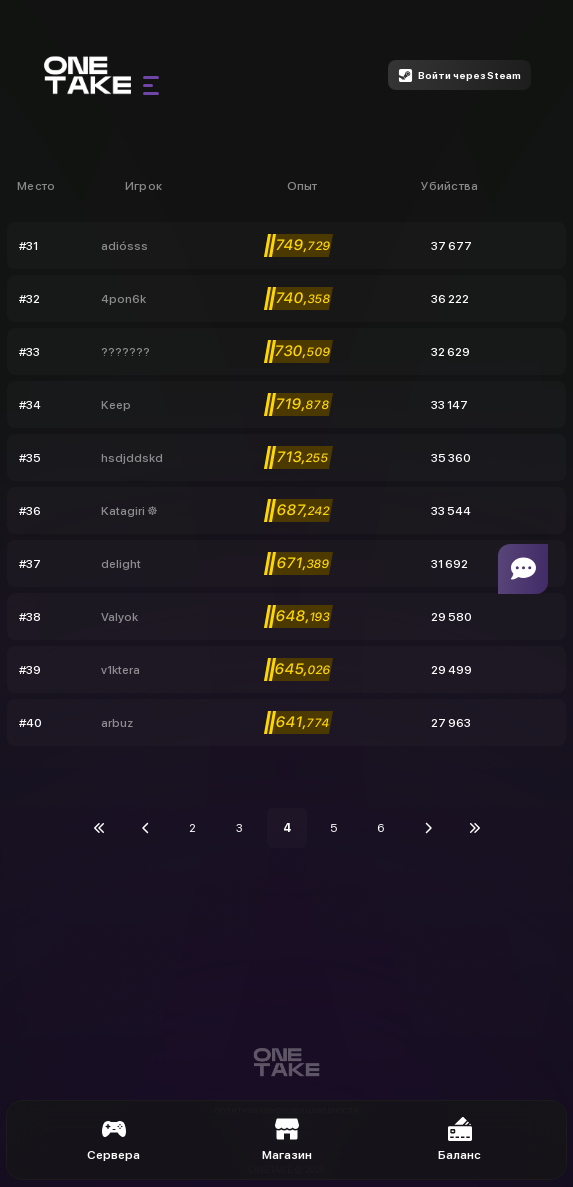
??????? (125, 352)
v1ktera (120, 670)
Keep (116, 405)
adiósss (124, 246)
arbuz (117, 723)
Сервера (113, 1139)
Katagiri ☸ (129, 511)
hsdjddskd (132, 458)
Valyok (119, 617)
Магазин (287, 1139)
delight (121, 564)
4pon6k (123, 299)
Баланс (459, 1139)
